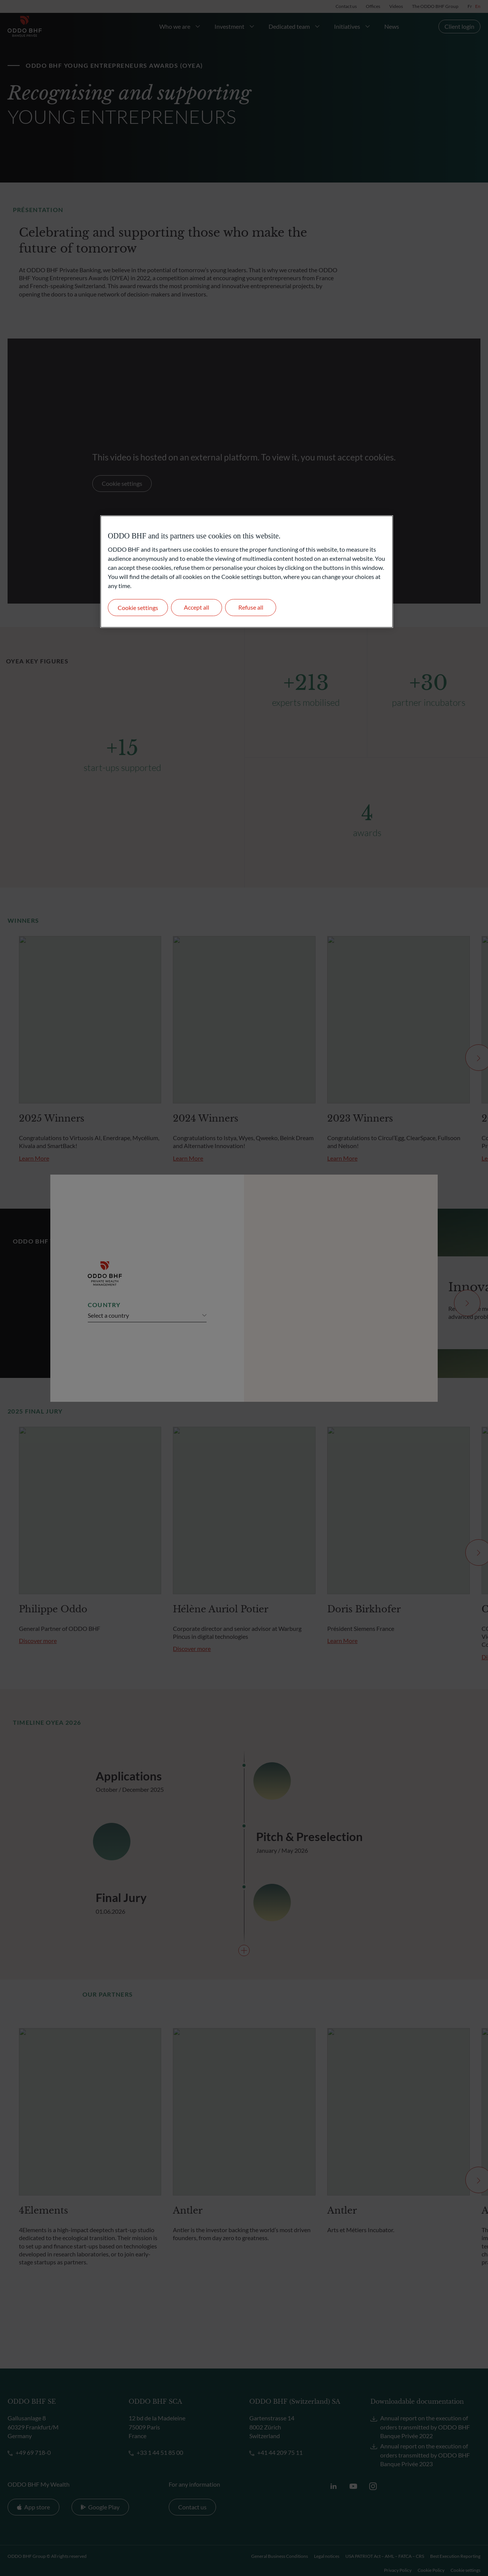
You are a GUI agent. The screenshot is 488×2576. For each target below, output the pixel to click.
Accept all (196, 607)
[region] (246, 571)
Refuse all (250, 607)
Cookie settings (138, 607)
